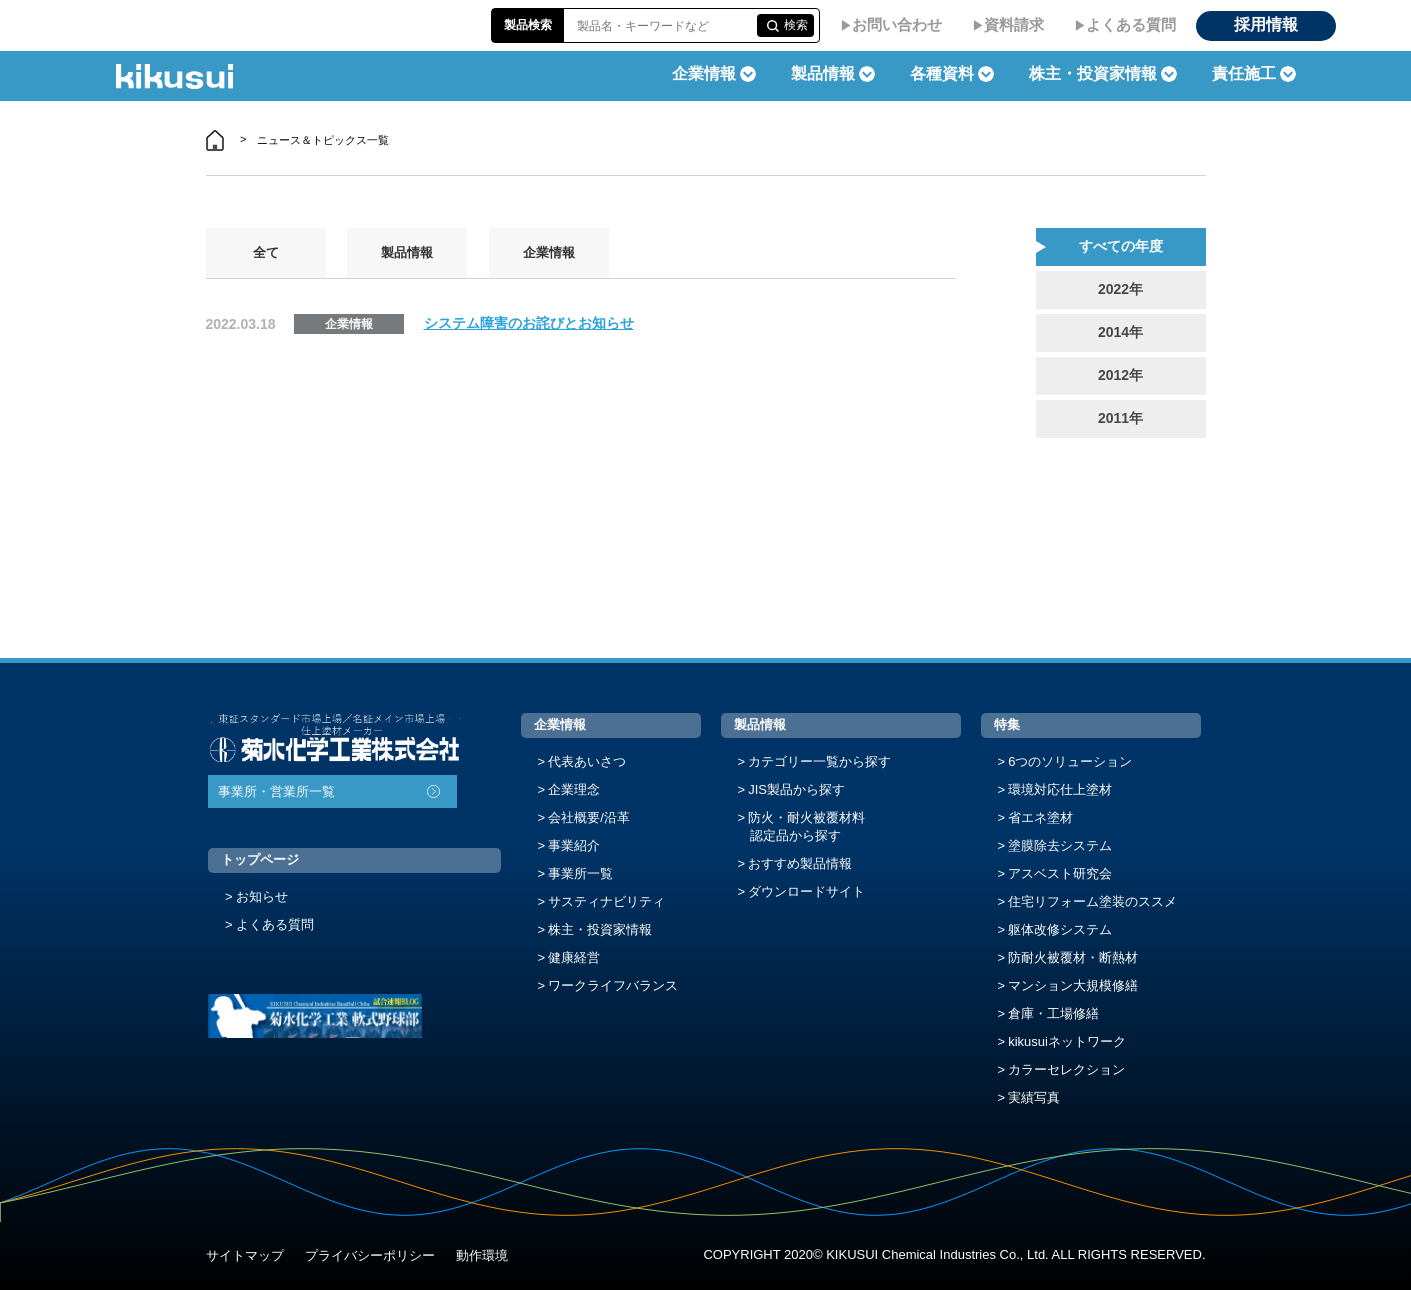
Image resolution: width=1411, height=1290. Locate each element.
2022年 (1120, 289)
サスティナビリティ (606, 901)
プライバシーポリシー (370, 1255)
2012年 (1120, 375)
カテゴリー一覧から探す (819, 761)
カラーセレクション (1066, 1069)
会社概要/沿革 (589, 817)
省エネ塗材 (1040, 817)
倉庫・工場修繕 (1053, 1013)
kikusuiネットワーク (1067, 1041)
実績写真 (1034, 1097)
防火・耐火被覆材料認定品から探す (806, 826)
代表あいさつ (587, 761)
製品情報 (407, 252)
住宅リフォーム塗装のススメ (1092, 901)
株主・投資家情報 (600, 929)
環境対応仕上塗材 (1060, 789)
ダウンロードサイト (806, 891)
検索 (796, 25)
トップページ (260, 859)
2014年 (1120, 332)
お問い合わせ (897, 24)
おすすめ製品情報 (800, 863)
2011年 (1120, 418)
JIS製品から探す (796, 789)
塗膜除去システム (1060, 845)
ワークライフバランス (613, 985)
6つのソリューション (1070, 761)
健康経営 (574, 957)
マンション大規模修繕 (1073, 985)
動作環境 (482, 1255)
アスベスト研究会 (1060, 873)
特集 (1007, 724)
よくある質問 (1131, 24)
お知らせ (262, 896)
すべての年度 (1121, 246)
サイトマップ (245, 1255)
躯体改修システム (1060, 929)
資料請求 (1014, 24)
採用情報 (1266, 24)
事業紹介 (574, 845)
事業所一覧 (580, 873)
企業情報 (549, 252)
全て (266, 252)
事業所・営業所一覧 (276, 791)
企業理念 (574, 789)
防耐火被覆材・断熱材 (1073, 957)
